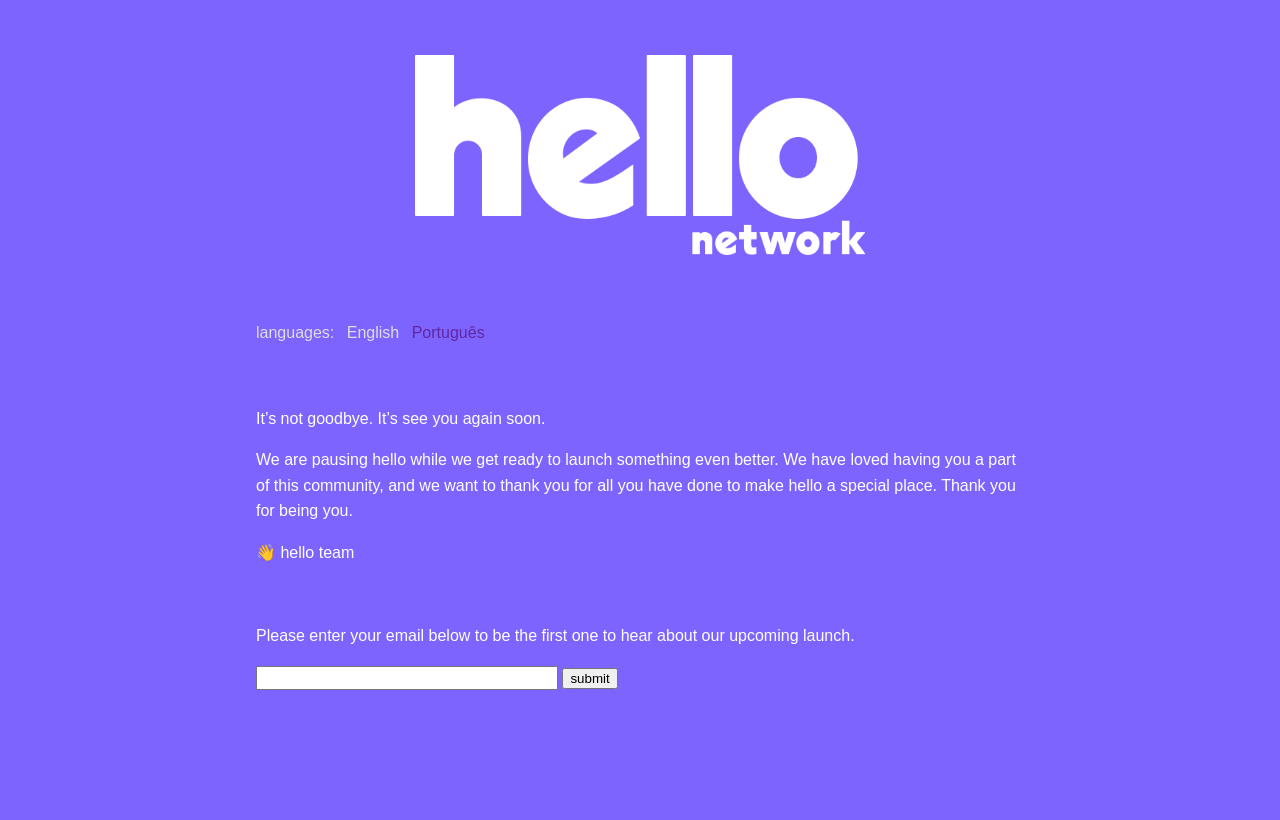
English (373, 332)
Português (448, 332)
